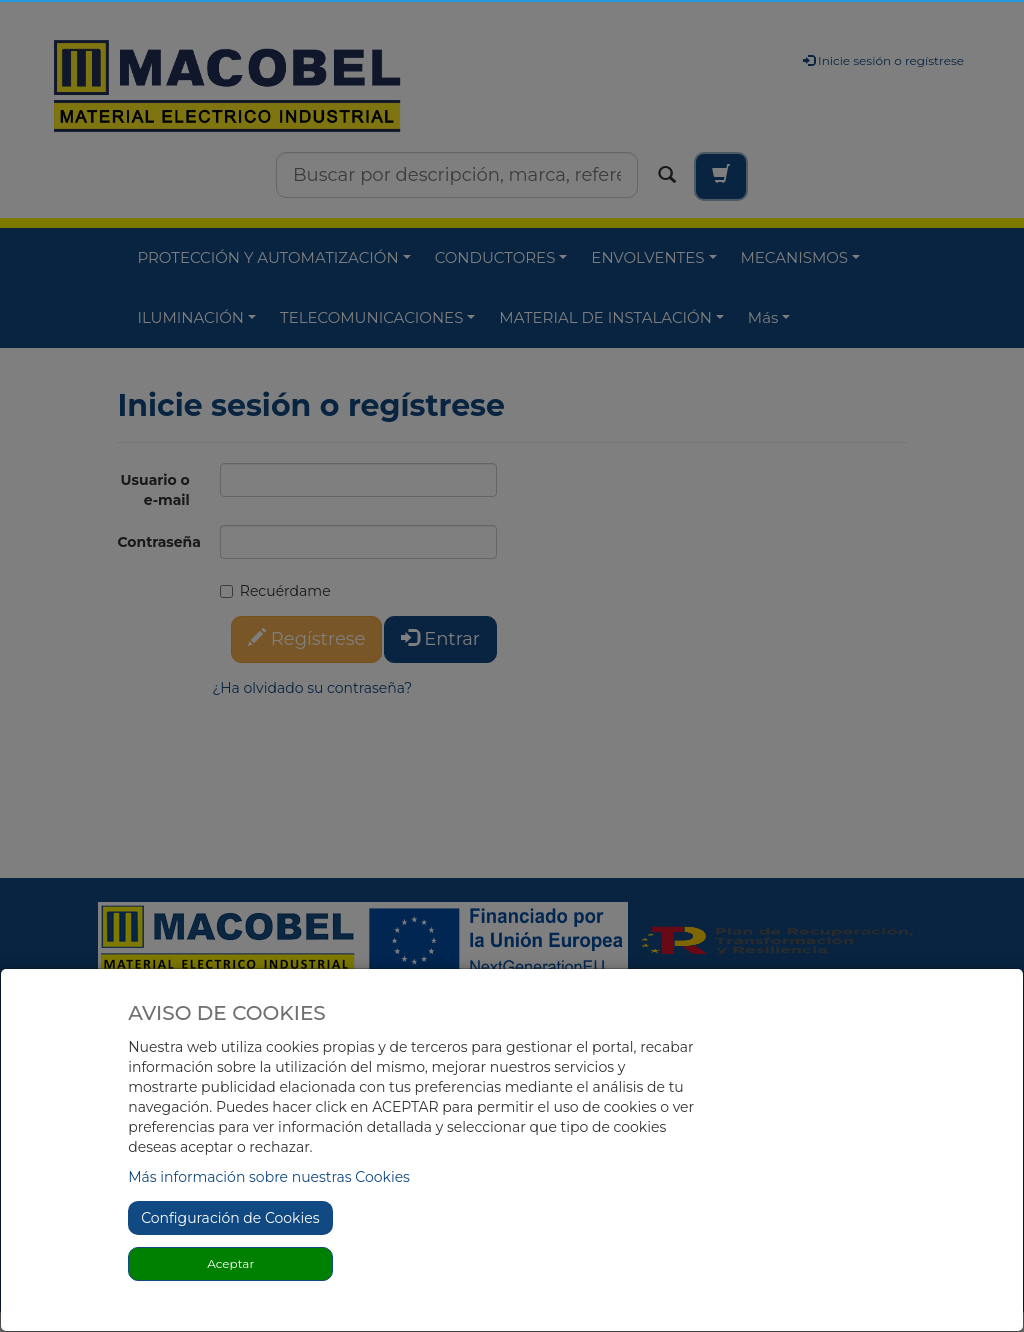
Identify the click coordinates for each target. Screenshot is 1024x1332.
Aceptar (230, 1263)
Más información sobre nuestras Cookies (269, 1177)
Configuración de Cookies (230, 1218)
